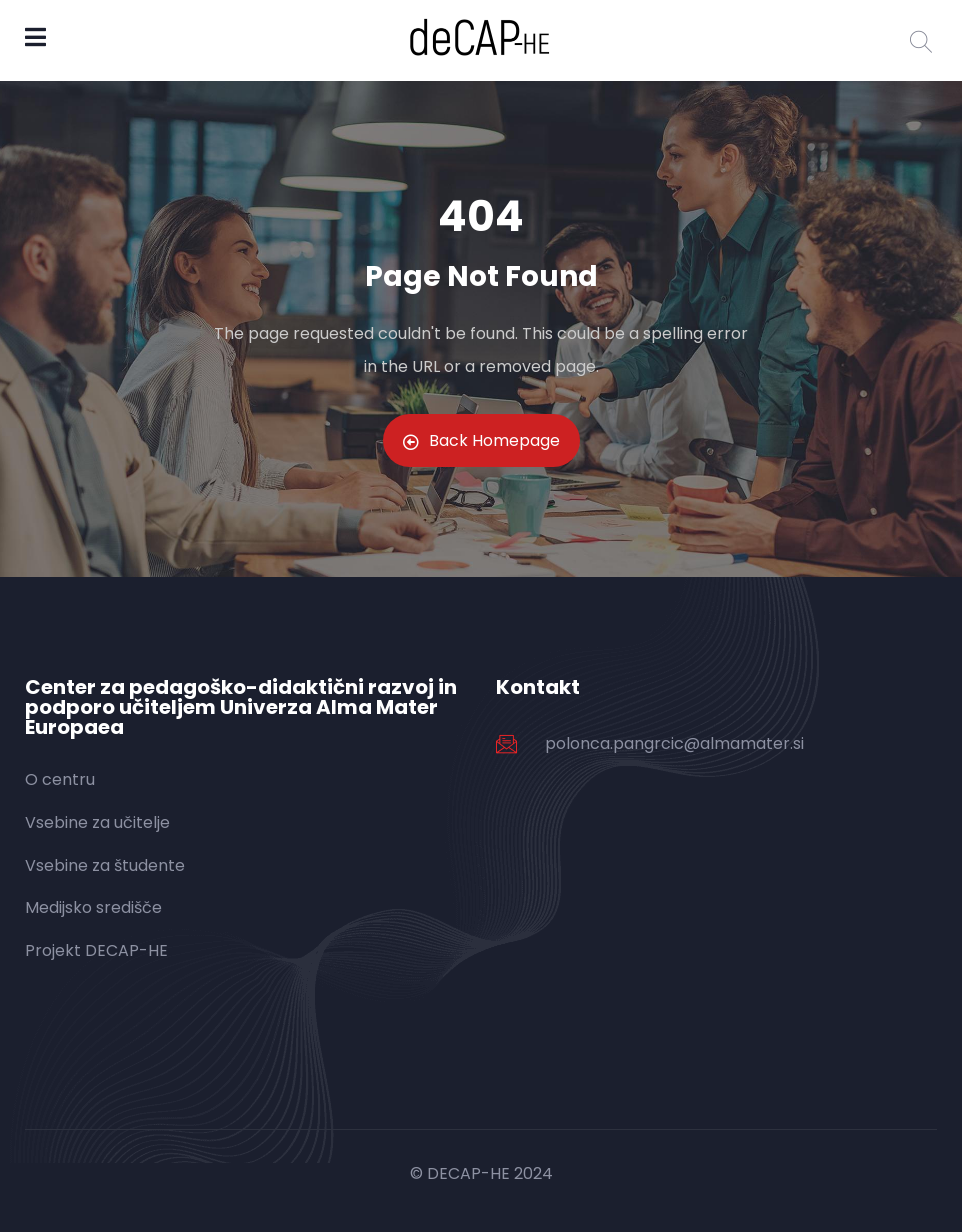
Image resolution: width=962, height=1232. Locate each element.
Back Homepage (481, 440)
